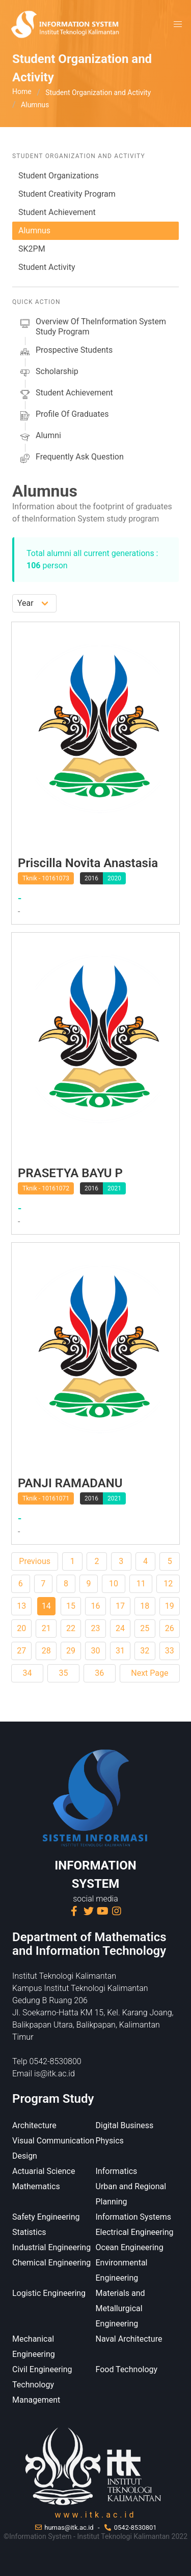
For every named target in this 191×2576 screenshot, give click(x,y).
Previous (34, 1561)
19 (169, 1606)
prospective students (65, 351)
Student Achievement (57, 212)
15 (70, 1606)
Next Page (149, 1673)
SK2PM (31, 249)
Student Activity (46, 267)
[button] (178, 24)
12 (168, 1583)
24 (120, 1628)
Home (22, 91)
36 (99, 1673)
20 (21, 1628)
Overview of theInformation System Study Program (92, 327)
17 (120, 1606)
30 (95, 1650)
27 (21, 1650)
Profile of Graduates (63, 415)
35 (63, 1673)
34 (27, 1673)
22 (70, 1628)
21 (46, 1628)
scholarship (48, 373)
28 (46, 1650)
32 (144, 1650)
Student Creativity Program (67, 194)
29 (70, 1650)
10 (113, 1583)
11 (141, 1583)
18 (144, 1606)
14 (46, 1606)
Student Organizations (58, 175)
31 (120, 1650)
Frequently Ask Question (71, 458)
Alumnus (34, 230)
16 (95, 1606)
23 (95, 1628)
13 (21, 1606)
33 (169, 1650)
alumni (39, 437)
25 (144, 1628)
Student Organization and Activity (98, 92)
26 (169, 1628)
